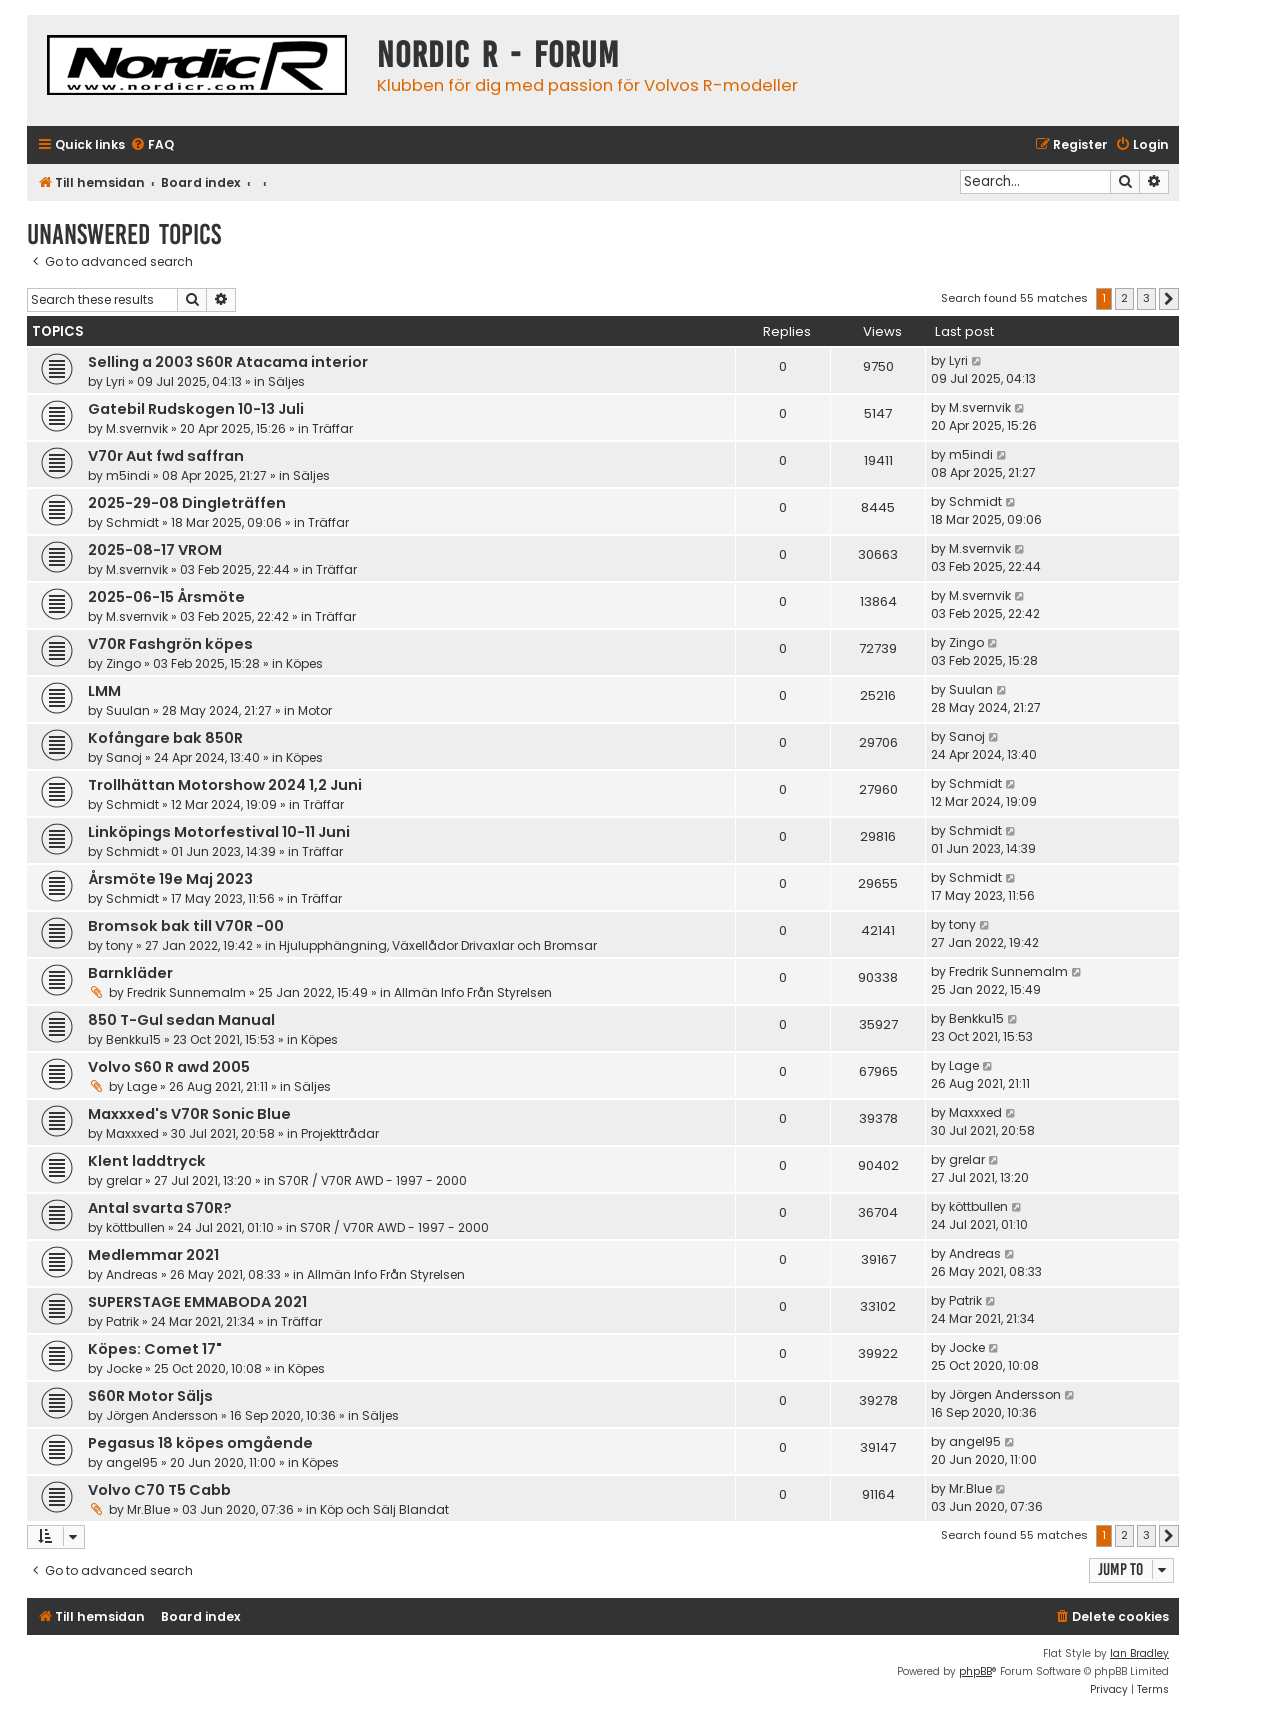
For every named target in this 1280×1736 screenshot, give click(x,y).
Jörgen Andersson (162, 1415)
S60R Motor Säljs (150, 1396)
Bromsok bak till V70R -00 (186, 926)
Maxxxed (132, 1133)
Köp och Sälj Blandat (384, 1509)
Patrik (122, 1321)
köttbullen (135, 1227)
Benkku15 (133, 1039)
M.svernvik (137, 428)
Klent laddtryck (147, 1161)
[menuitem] (152, 145)
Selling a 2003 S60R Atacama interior (228, 362)
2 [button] (1124, 298)
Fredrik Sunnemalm (186, 992)
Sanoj (124, 757)
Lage (142, 1086)
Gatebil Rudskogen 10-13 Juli (196, 409)
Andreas (132, 1274)
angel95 (132, 1462)
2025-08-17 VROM (155, 550)
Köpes (304, 663)
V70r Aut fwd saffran (166, 456)
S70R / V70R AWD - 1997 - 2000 (372, 1180)
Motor (315, 710)
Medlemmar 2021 (153, 1255)
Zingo (123, 663)
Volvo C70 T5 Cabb (159, 1490)
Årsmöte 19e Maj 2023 (170, 879)
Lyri (115, 381)
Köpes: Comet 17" (155, 1349)
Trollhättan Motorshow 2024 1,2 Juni (225, 785)
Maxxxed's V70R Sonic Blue (189, 1114)
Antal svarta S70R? (160, 1208)
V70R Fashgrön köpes (170, 644)
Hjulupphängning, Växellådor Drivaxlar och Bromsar (438, 945)
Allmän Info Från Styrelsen (473, 992)
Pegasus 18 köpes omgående (200, 1443)
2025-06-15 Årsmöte (166, 597)
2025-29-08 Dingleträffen (187, 503)
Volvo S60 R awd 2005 (169, 1067)
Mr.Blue (148, 1509)
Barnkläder (130, 973)
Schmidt (132, 522)
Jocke (124, 1368)
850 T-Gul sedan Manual (181, 1020)
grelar (124, 1180)
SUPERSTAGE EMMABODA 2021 (197, 1302)
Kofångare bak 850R (165, 738)
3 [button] (1146, 298)
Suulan (128, 710)
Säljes (286, 381)
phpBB (975, 1671)
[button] (1169, 299)
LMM (104, 691)
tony (119, 945)
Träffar (332, 428)
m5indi (128, 475)
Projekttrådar (340, 1133)
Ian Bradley (1139, 1653)
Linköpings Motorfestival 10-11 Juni (219, 832)
